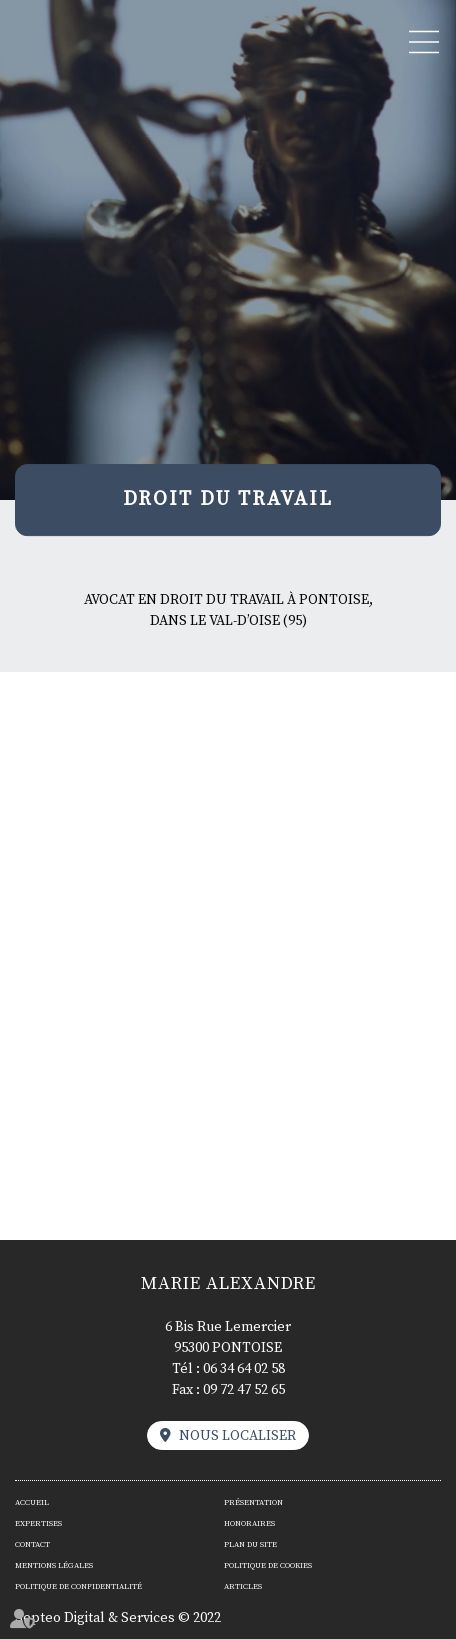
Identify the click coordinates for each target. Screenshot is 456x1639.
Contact (32, 1545)
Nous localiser (237, 1436)
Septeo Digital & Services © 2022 (118, 1618)
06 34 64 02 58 (244, 1369)
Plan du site (250, 1545)
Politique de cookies (268, 1566)
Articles (243, 1587)
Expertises (38, 1524)
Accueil (32, 1503)
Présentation (253, 1503)
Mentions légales (54, 1566)
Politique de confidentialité (78, 1587)
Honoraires (249, 1524)
